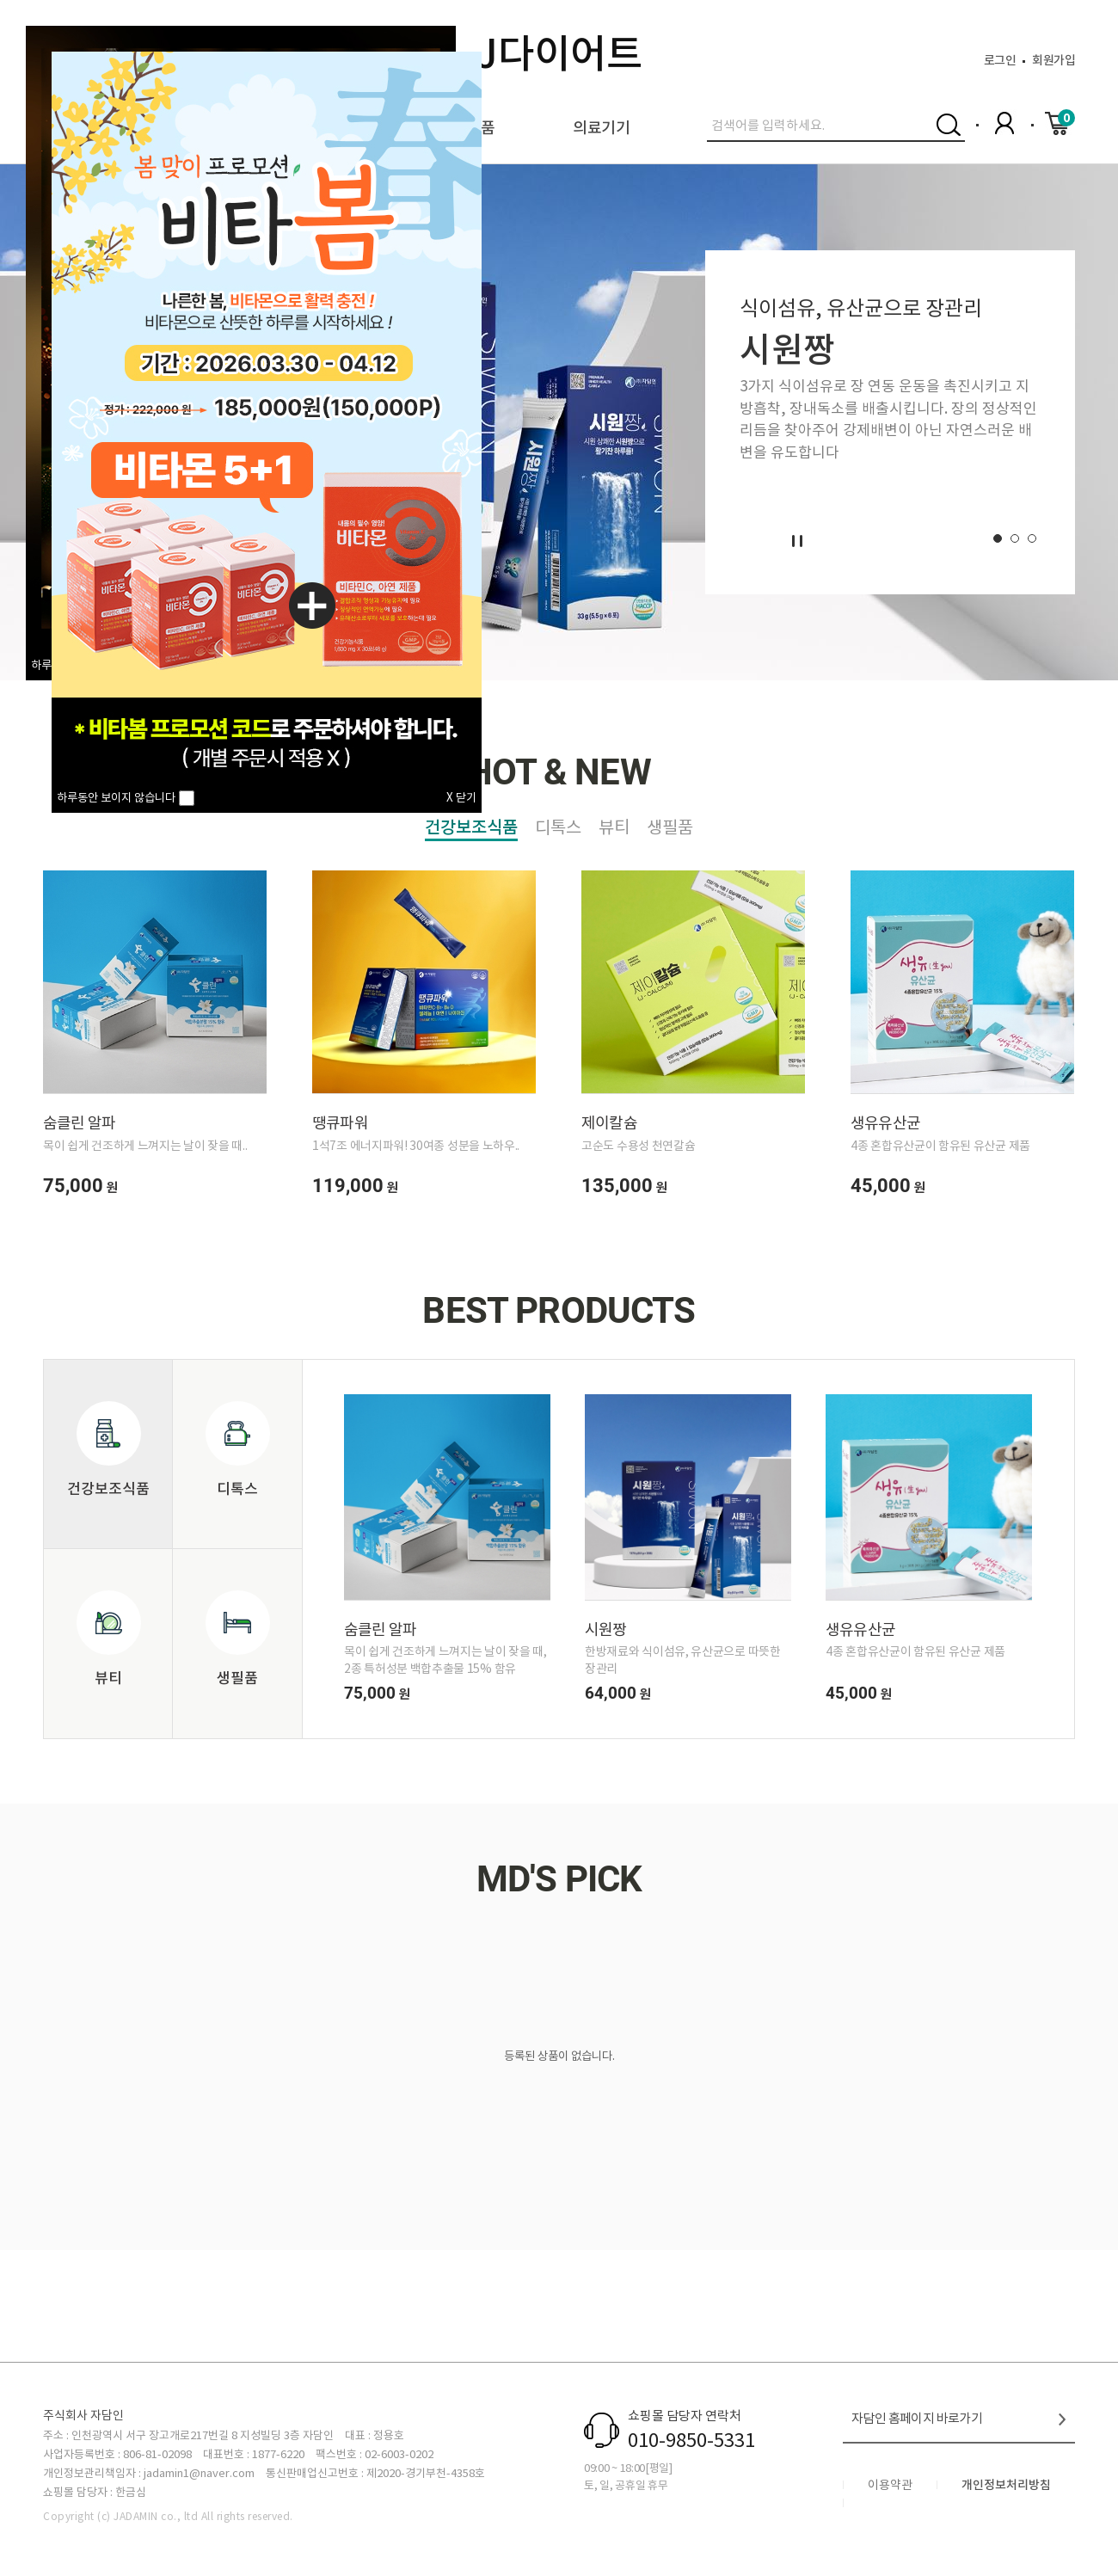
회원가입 (1053, 60)
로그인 (1000, 60)
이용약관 (890, 2485)
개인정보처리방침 (1006, 2485)
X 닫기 (461, 797)
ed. (285, 2516)
